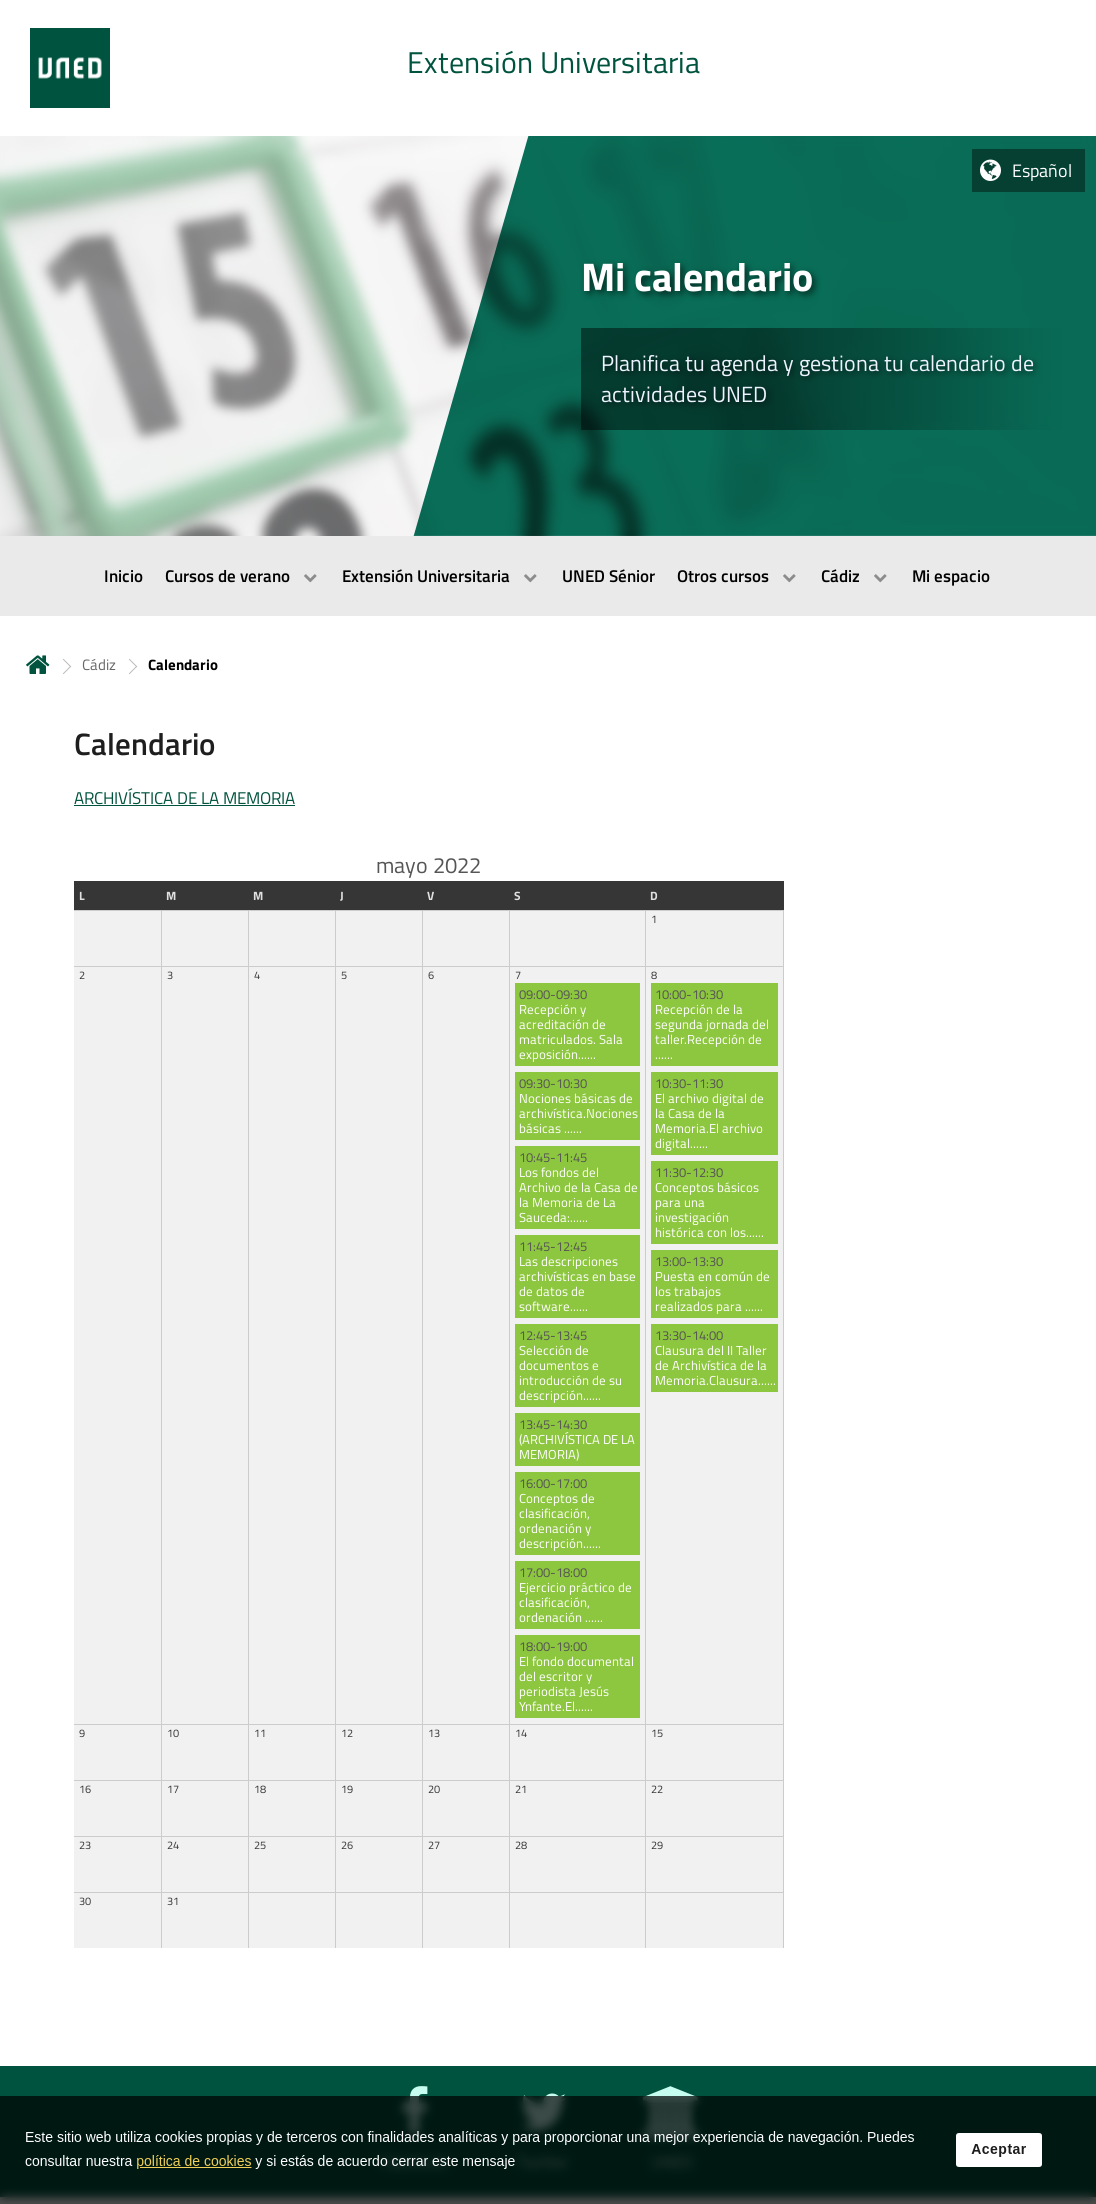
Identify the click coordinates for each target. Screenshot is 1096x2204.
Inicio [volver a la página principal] (38, 664)
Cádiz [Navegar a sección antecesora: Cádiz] (99, 664)
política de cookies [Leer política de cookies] (193, 2162)
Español (1042, 170)
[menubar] (548, 576)
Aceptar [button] (999, 2150)
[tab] (548, 68)
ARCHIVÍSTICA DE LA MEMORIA (184, 798)
